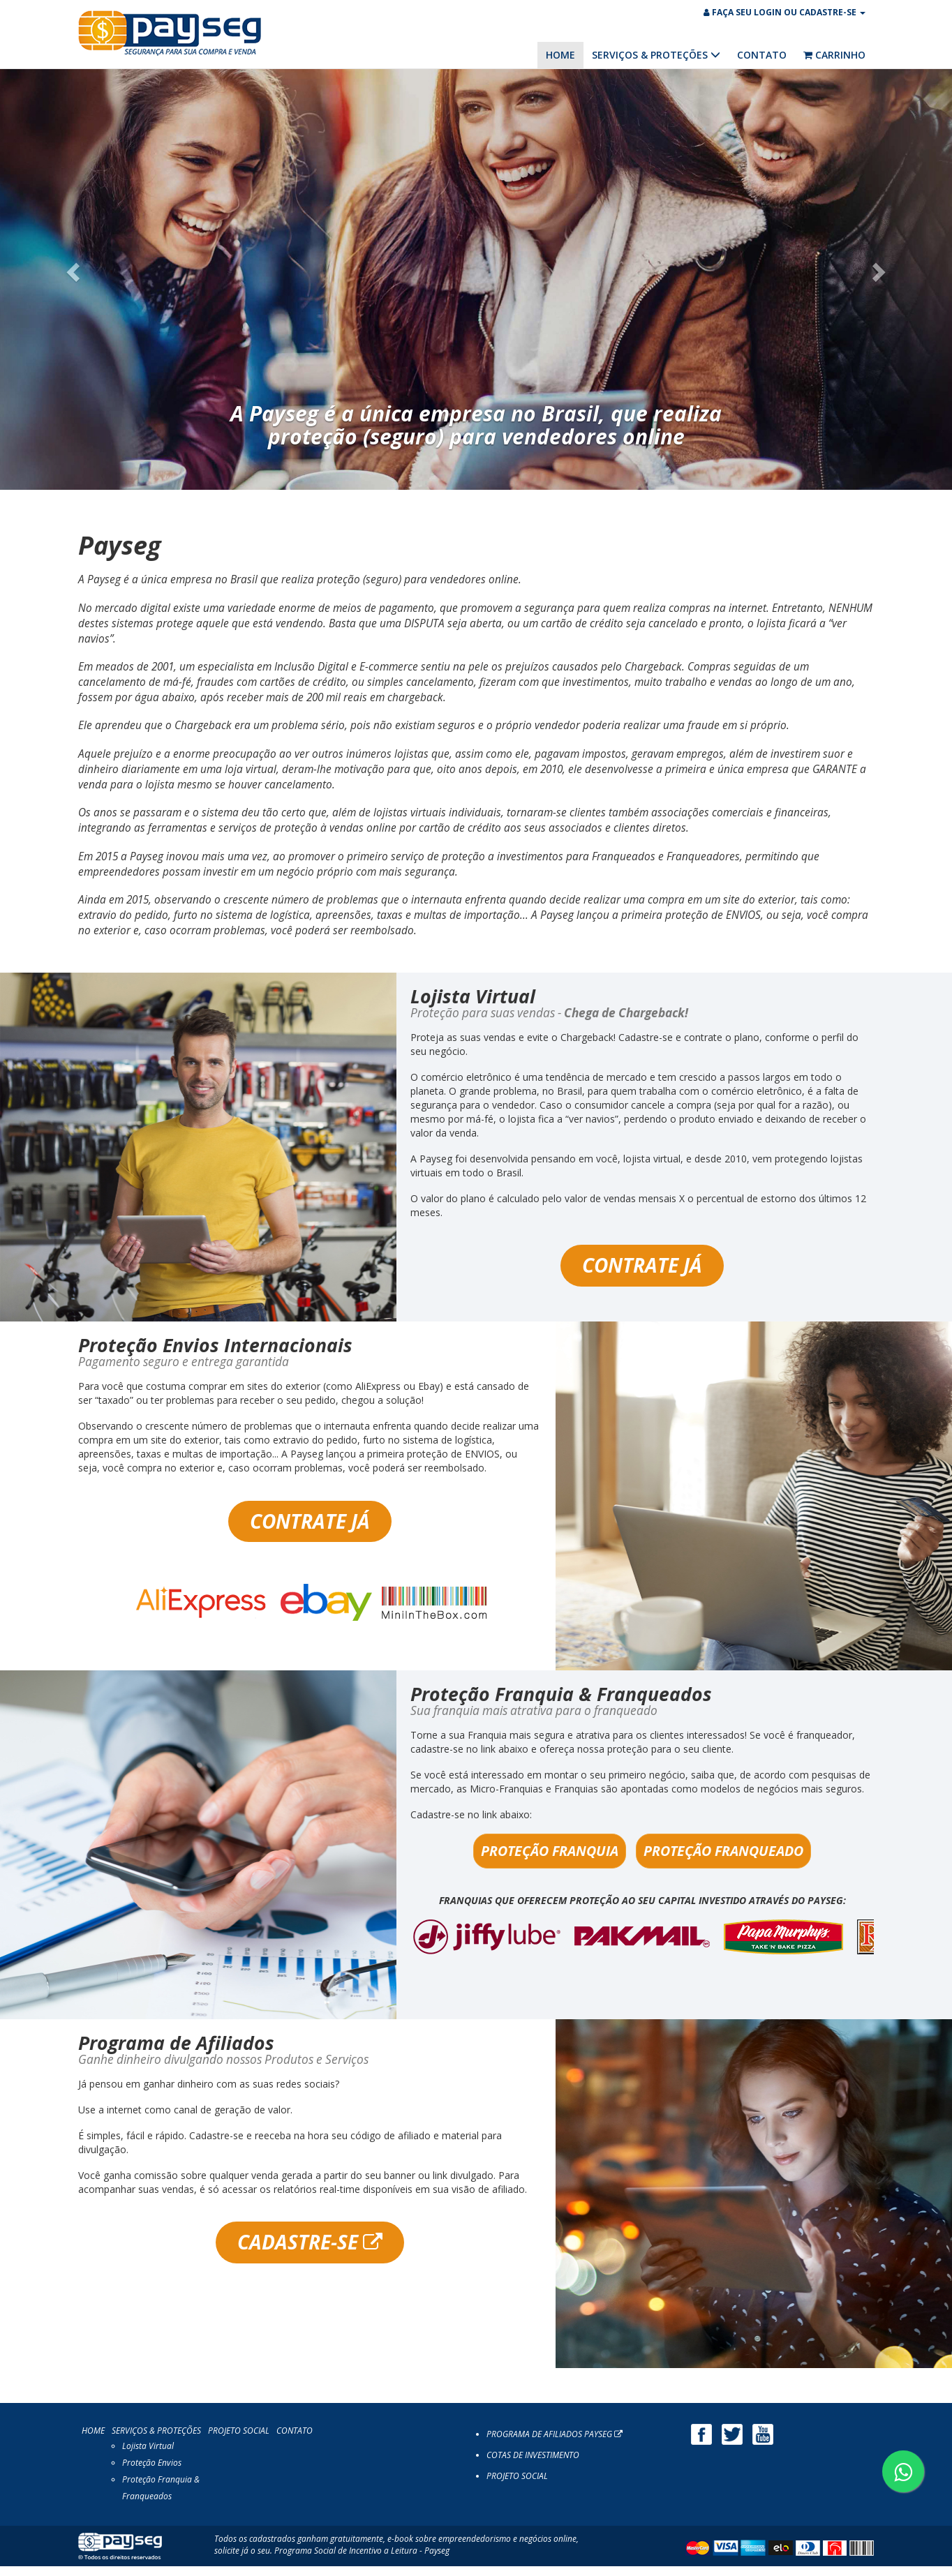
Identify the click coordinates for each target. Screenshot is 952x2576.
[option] (642, 1946)
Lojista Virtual (148, 2456)
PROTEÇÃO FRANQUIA (549, 1859)
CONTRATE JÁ (642, 1274)
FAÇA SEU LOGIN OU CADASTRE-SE (784, 12)
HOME (560, 54)
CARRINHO (834, 54)
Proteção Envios (151, 2472)
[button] (71, 278)
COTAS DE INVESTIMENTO (532, 2465)
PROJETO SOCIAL (238, 2440)
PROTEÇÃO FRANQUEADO (723, 1859)
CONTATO (762, 54)
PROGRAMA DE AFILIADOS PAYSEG (554, 2444)
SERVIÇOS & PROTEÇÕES (656, 54)
